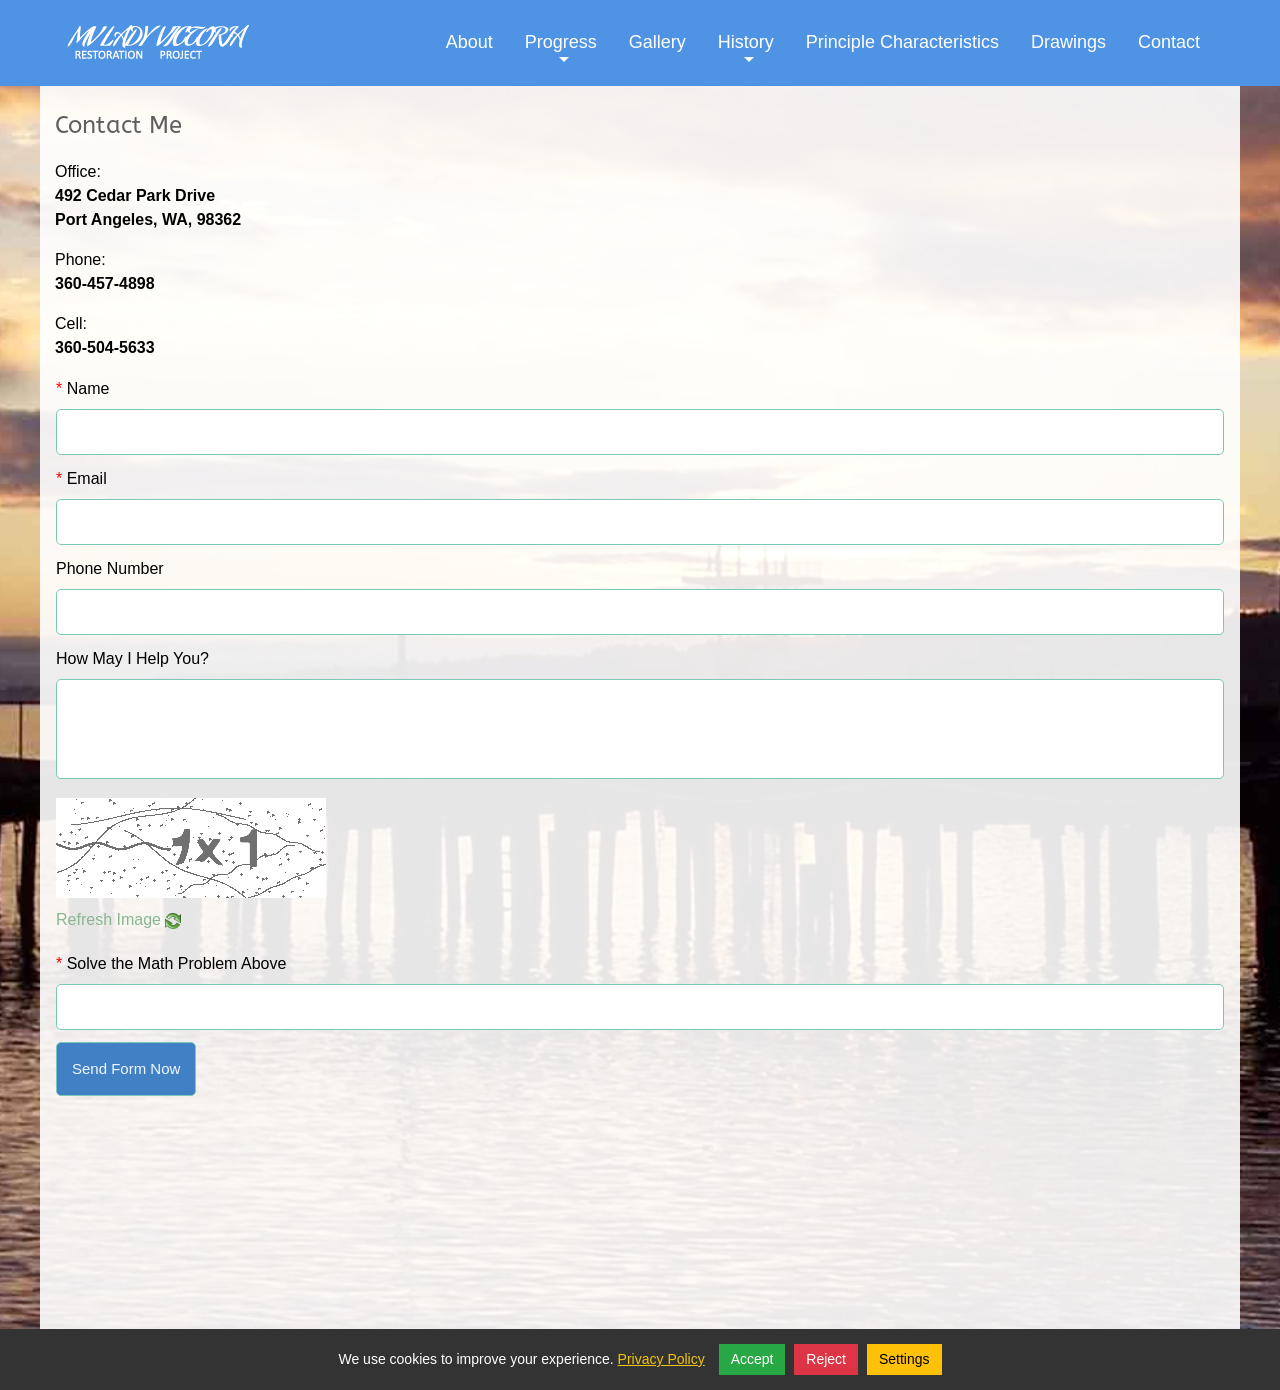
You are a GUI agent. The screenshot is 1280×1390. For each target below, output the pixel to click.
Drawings (1068, 42)
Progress (561, 57)
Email (81, 478)
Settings (904, 1359)
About (469, 42)
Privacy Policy (661, 1359)
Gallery (657, 42)
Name (82, 388)
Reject (826, 1359)
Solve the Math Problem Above (171, 963)
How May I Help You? (132, 658)
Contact (1169, 42)
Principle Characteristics (902, 42)
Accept (752, 1359)
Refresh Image (118, 919)
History (746, 57)
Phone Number (110, 568)
